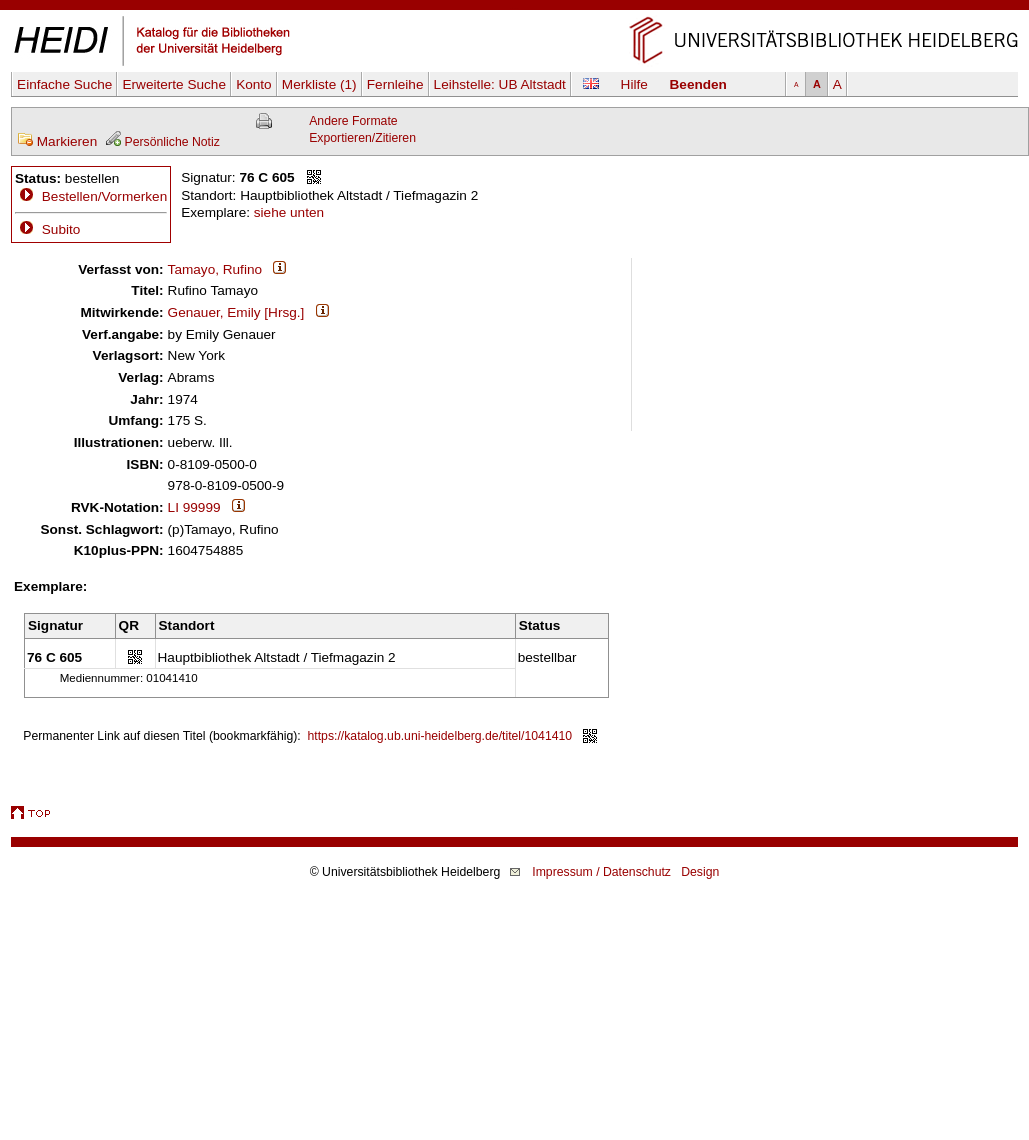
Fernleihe (395, 84)
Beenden (698, 84)
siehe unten (289, 212)
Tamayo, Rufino (215, 269)
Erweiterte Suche (174, 84)
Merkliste (319, 84)
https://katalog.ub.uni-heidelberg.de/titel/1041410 (440, 736)
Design (700, 872)
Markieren (57, 141)
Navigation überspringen (514, 8)
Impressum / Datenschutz (601, 872)
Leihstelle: (500, 84)
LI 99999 (194, 507)
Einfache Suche (64, 84)
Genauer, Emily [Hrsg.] (236, 312)
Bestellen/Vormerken (104, 196)
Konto (254, 84)
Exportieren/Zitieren (362, 138)
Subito (47, 229)
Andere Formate (353, 121)
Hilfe (634, 84)
